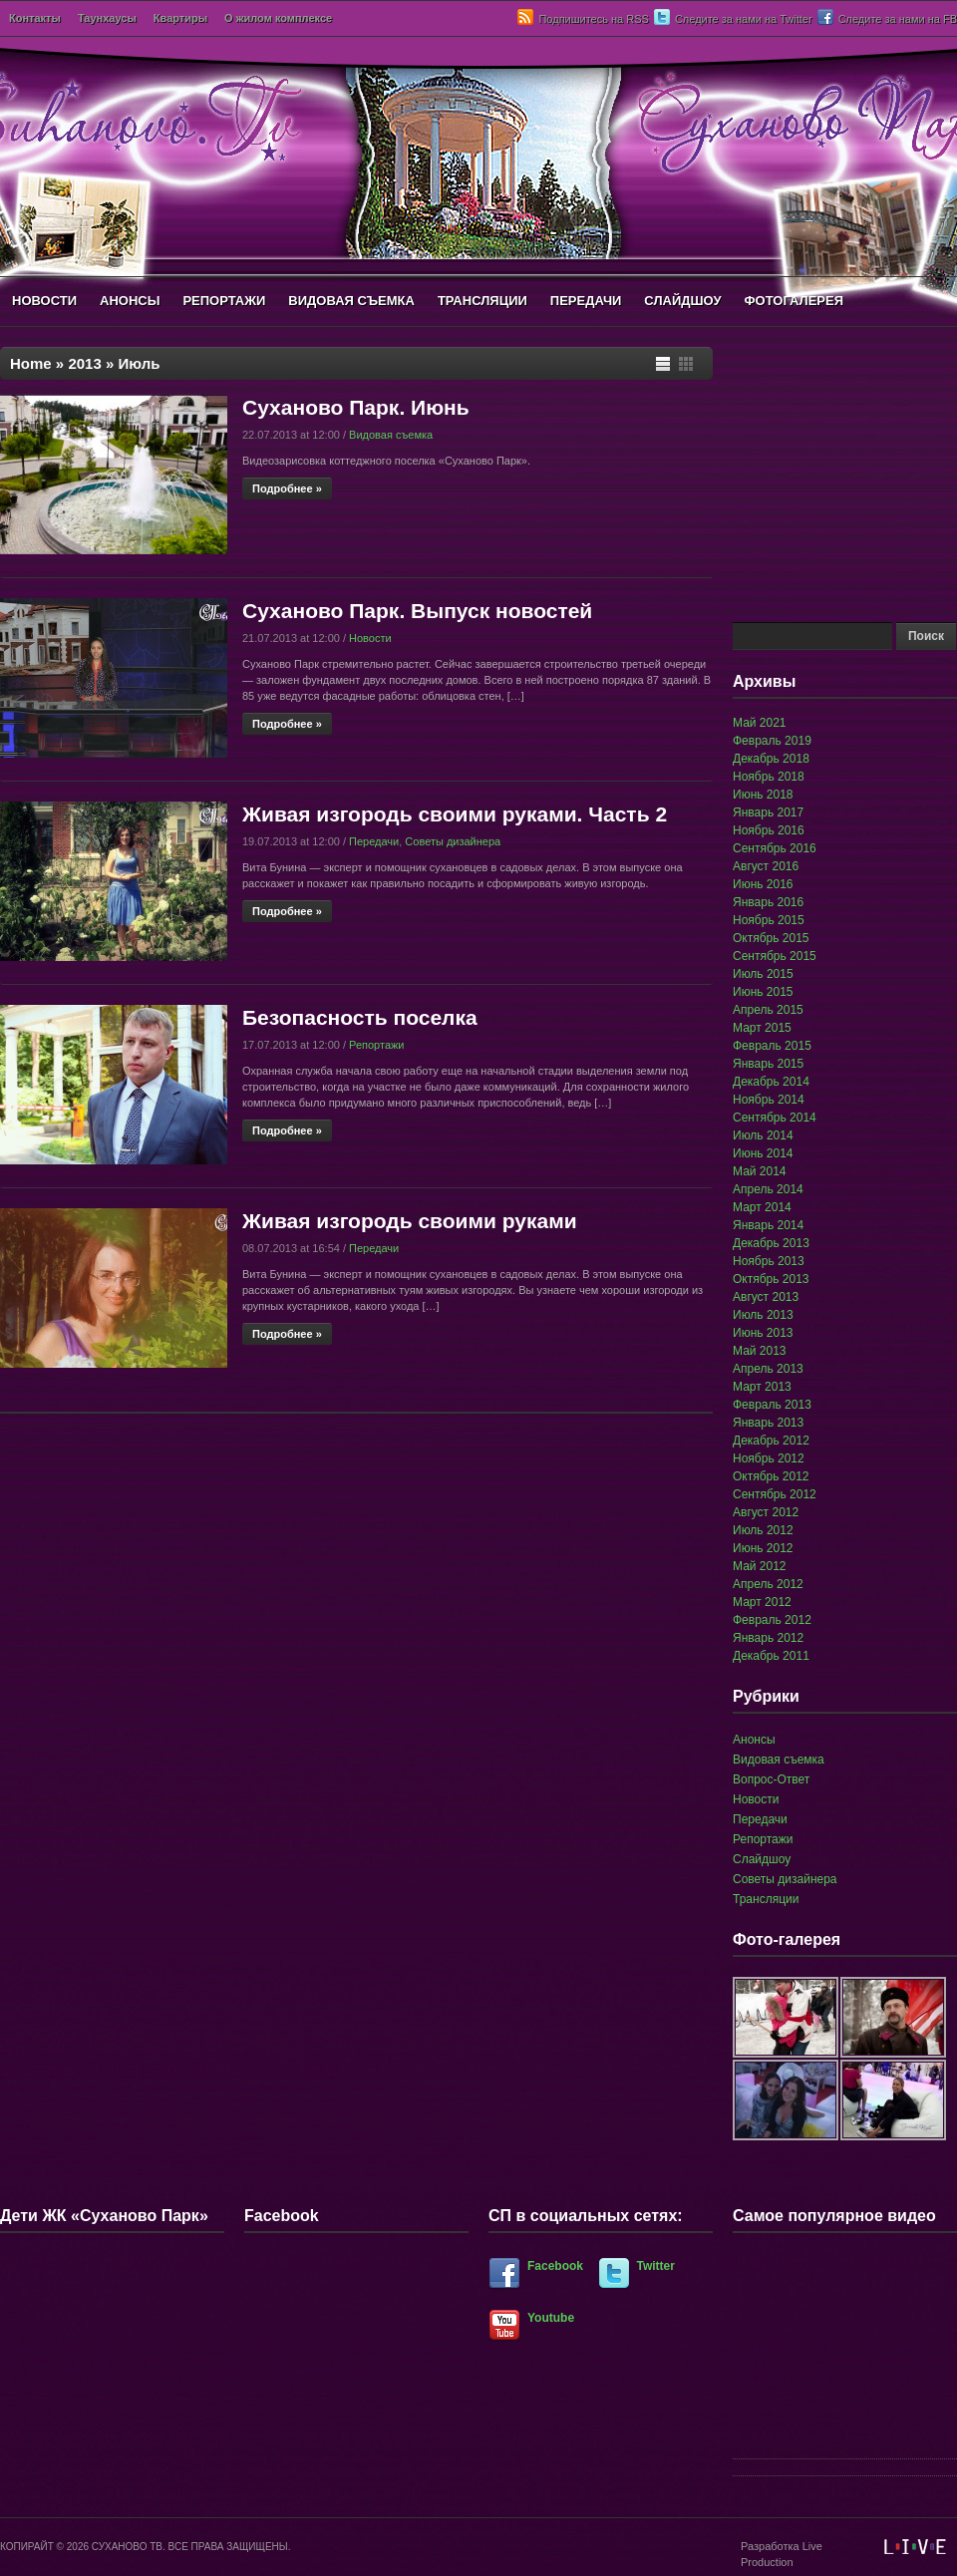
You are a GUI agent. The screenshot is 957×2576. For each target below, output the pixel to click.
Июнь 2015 (763, 992)
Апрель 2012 (768, 1584)
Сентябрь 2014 (774, 1118)
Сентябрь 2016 (774, 848)
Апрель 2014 (768, 1189)
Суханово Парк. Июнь (356, 407)
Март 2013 (762, 1387)
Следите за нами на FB (897, 19)
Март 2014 (762, 1207)
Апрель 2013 (768, 1369)
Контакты (35, 18)
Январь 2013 (768, 1423)
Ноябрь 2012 (768, 1458)
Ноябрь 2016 (768, 830)
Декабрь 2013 (771, 1243)
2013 (84, 363)
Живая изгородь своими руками (409, 1220)
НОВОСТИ (44, 300)
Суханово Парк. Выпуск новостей (417, 610)
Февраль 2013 (772, 1405)
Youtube (550, 2318)
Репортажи (376, 1045)
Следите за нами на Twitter (743, 19)
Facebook (555, 2266)
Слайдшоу (762, 1859)
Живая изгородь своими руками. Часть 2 (454, 814)
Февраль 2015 (772, 1046)
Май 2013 (760, 1351)
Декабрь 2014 (771, 1082)
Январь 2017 (768, 812)
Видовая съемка (391, 435)
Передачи (374, 841)
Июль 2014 (763, 1135)
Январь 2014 (768, 1225)
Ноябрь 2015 (768, 920)
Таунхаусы (107, 18)
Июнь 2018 (763, 795)
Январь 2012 (768, 1638)
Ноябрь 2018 (768, 777)
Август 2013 (765, 1297)
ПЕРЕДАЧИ (586, 300)
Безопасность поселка (360, 1017)
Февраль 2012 (772, 1620)
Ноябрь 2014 (768, 1100)
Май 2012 (760, 1566)
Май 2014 (760, 1171)
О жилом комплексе (278, 18)
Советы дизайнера (452, 841)
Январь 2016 (768, 902)
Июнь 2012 (763, 1548)
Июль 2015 (763, 974)
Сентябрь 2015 (774, 956)
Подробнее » (287, 488)
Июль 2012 (763, 1530)
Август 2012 (765, 1512)
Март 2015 (762, 1028)
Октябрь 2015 (771, 938)
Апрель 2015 (768, 1010)
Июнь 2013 (763, 1333)
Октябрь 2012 (771, 1476)
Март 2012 (762, 1602)
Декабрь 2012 (771, 1441)
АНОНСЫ (130, 300)
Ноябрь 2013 (768, 1261)
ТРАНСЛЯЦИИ (482, 300)
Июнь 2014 (763, 1153)
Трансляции (765, 1899)
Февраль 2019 (772, 741)
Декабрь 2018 (771, 759)
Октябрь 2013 (771, 1279)
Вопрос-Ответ (771, 1779)
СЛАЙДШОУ (682, 300)
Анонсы (754, 1740)
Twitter (656, 2266)
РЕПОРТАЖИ (223, 300)
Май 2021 (760, 723)
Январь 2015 (768, 1064)
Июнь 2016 (763, 884)
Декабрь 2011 (771, 1656)
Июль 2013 (763, 1315)
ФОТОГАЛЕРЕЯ (793, 300)
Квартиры (180, 18)
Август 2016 (765, 866)
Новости (370, 638)
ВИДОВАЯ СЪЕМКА (351, 300)
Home (31, 363)
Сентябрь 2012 (774, 1494)
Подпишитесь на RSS (593, 19)
